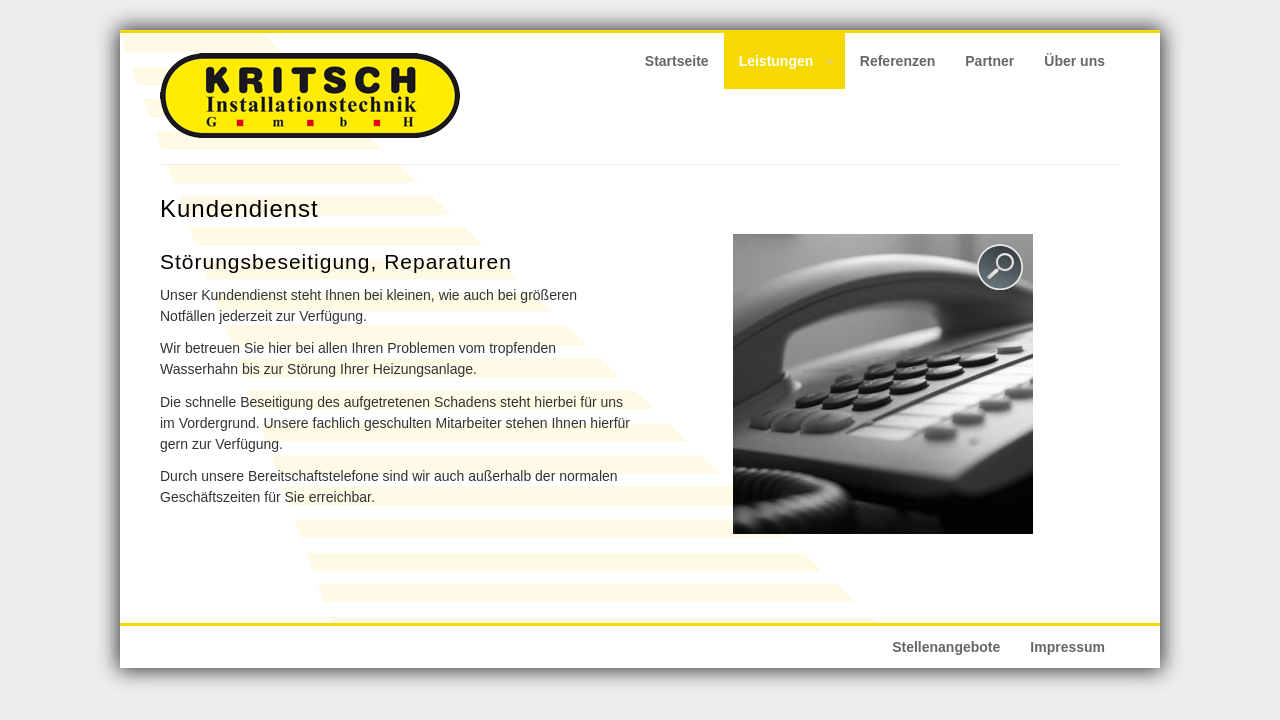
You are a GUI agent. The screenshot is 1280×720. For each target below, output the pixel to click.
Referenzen (897, 61)
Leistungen (779, 64)
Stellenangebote (946, 647)
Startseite (677, 61)
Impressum (1067, 647)
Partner (989, 61)
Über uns (1074, 61)
